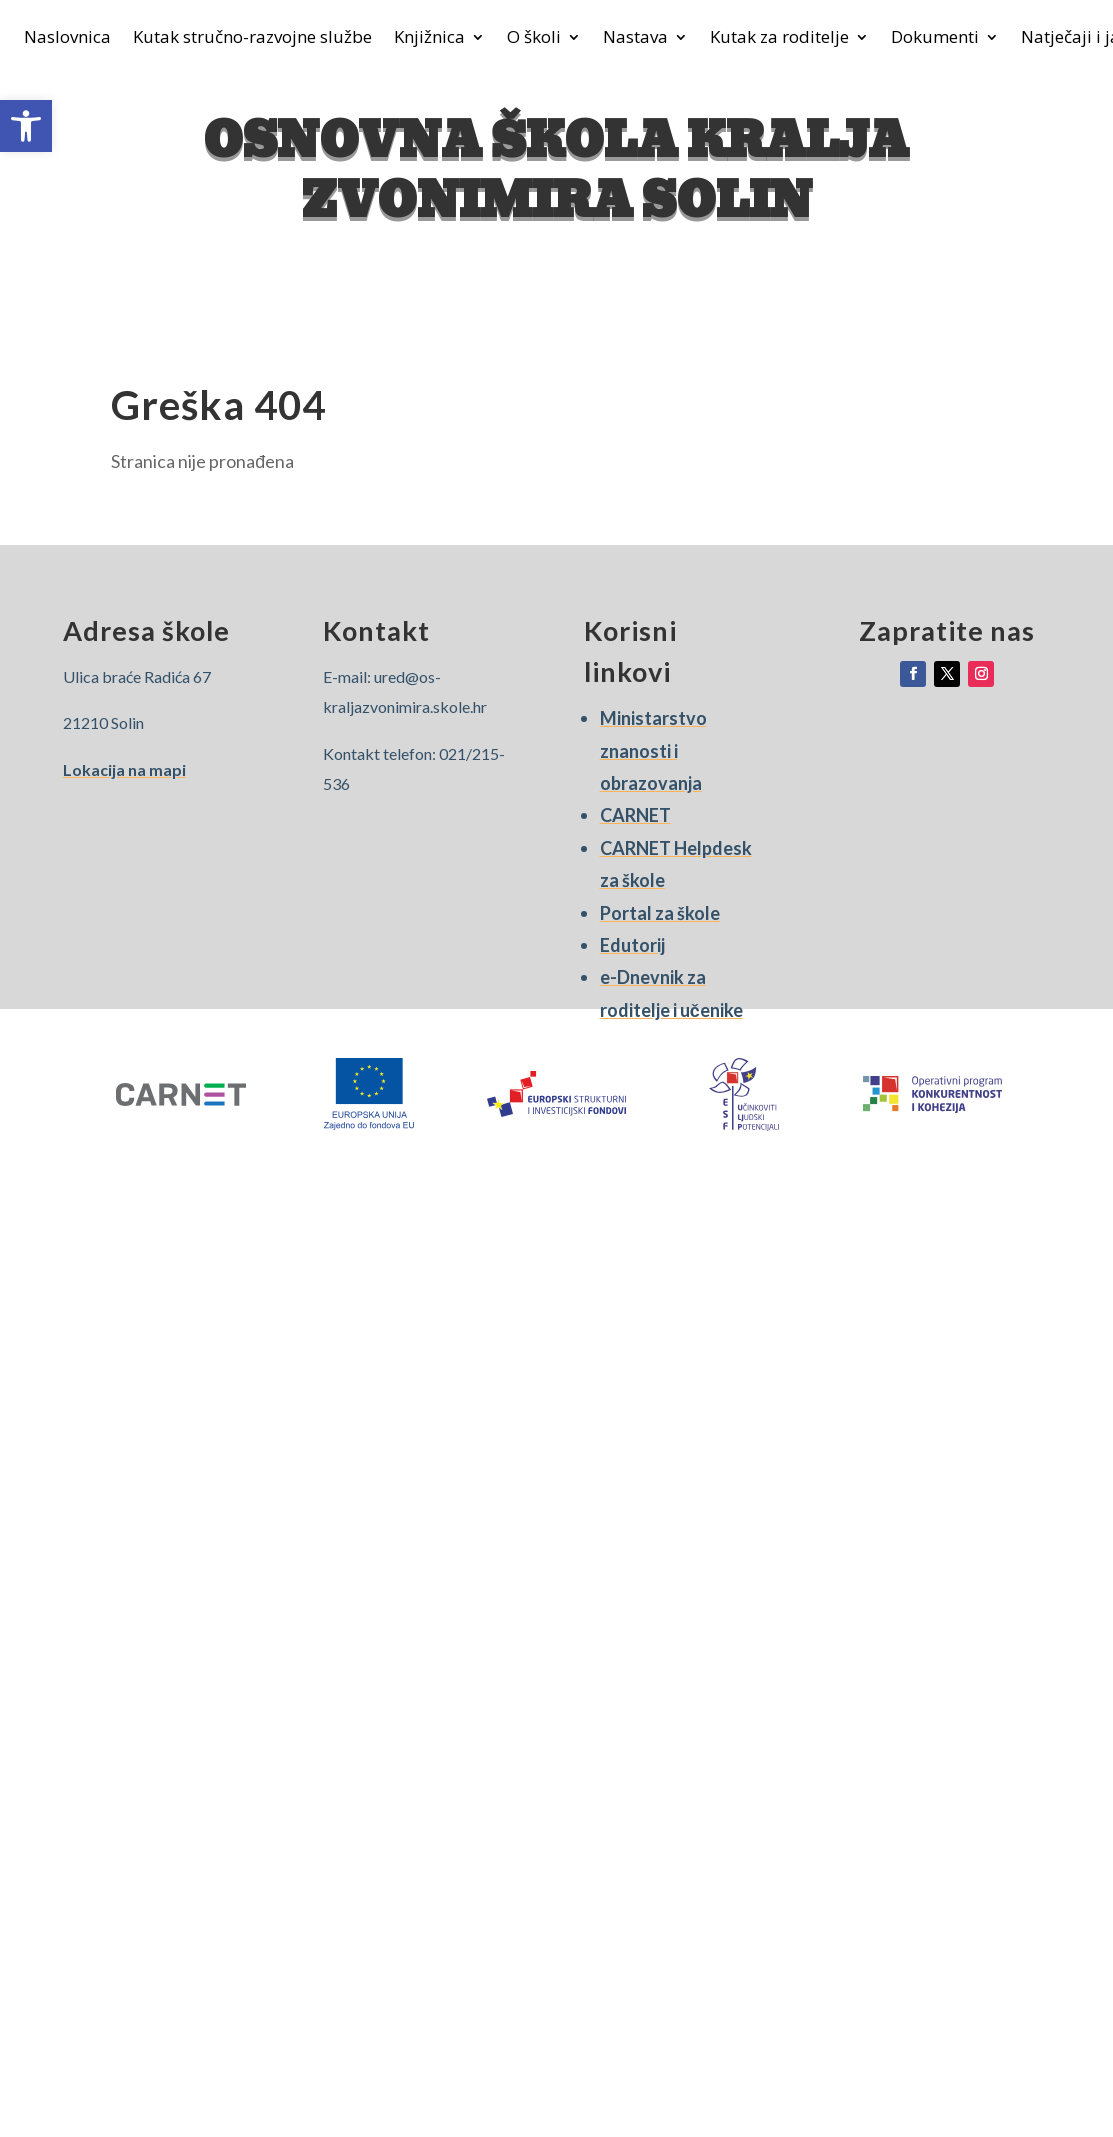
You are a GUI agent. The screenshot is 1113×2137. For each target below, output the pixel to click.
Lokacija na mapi (124, 769)
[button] (26, 126)
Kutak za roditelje (779, 39)
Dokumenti (935, 39)
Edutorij (632, 945)
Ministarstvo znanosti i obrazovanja (653, 750)
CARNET (635, 815)
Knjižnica (429, 39)
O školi (534, 39)
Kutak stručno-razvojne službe (252, 39)
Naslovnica (67, 39)
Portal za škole (660, 913)
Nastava (635, 39)
